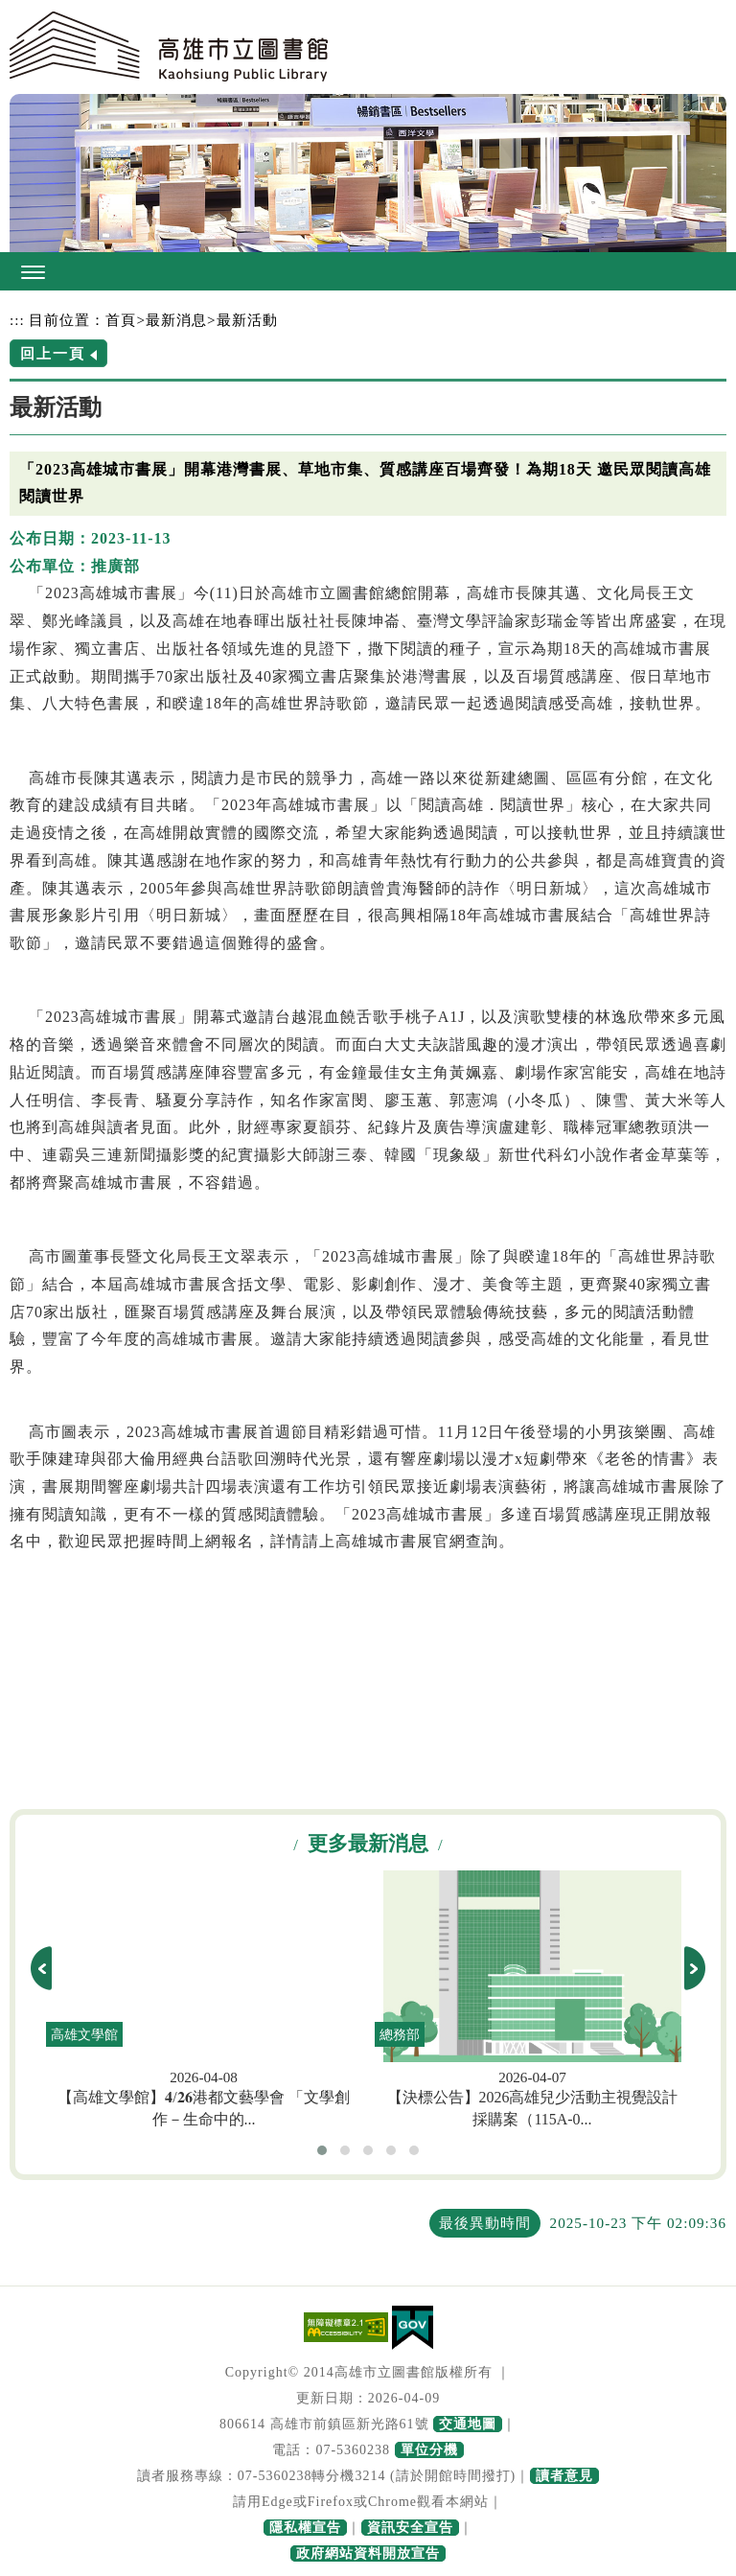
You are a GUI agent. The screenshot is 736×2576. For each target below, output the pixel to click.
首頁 (120, 320)
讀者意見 (564, 2476)
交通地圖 (467, 2424)
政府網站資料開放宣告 (368, 2553)
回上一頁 (52, 353)
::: (17, 320)
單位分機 (429, 2450)
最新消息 (176, 320)
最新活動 (247, 320)
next (695, 1968)
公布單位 (42, 566)
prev (41, 1968)
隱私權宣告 (305, 2527)
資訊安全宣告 (410, 2527)
